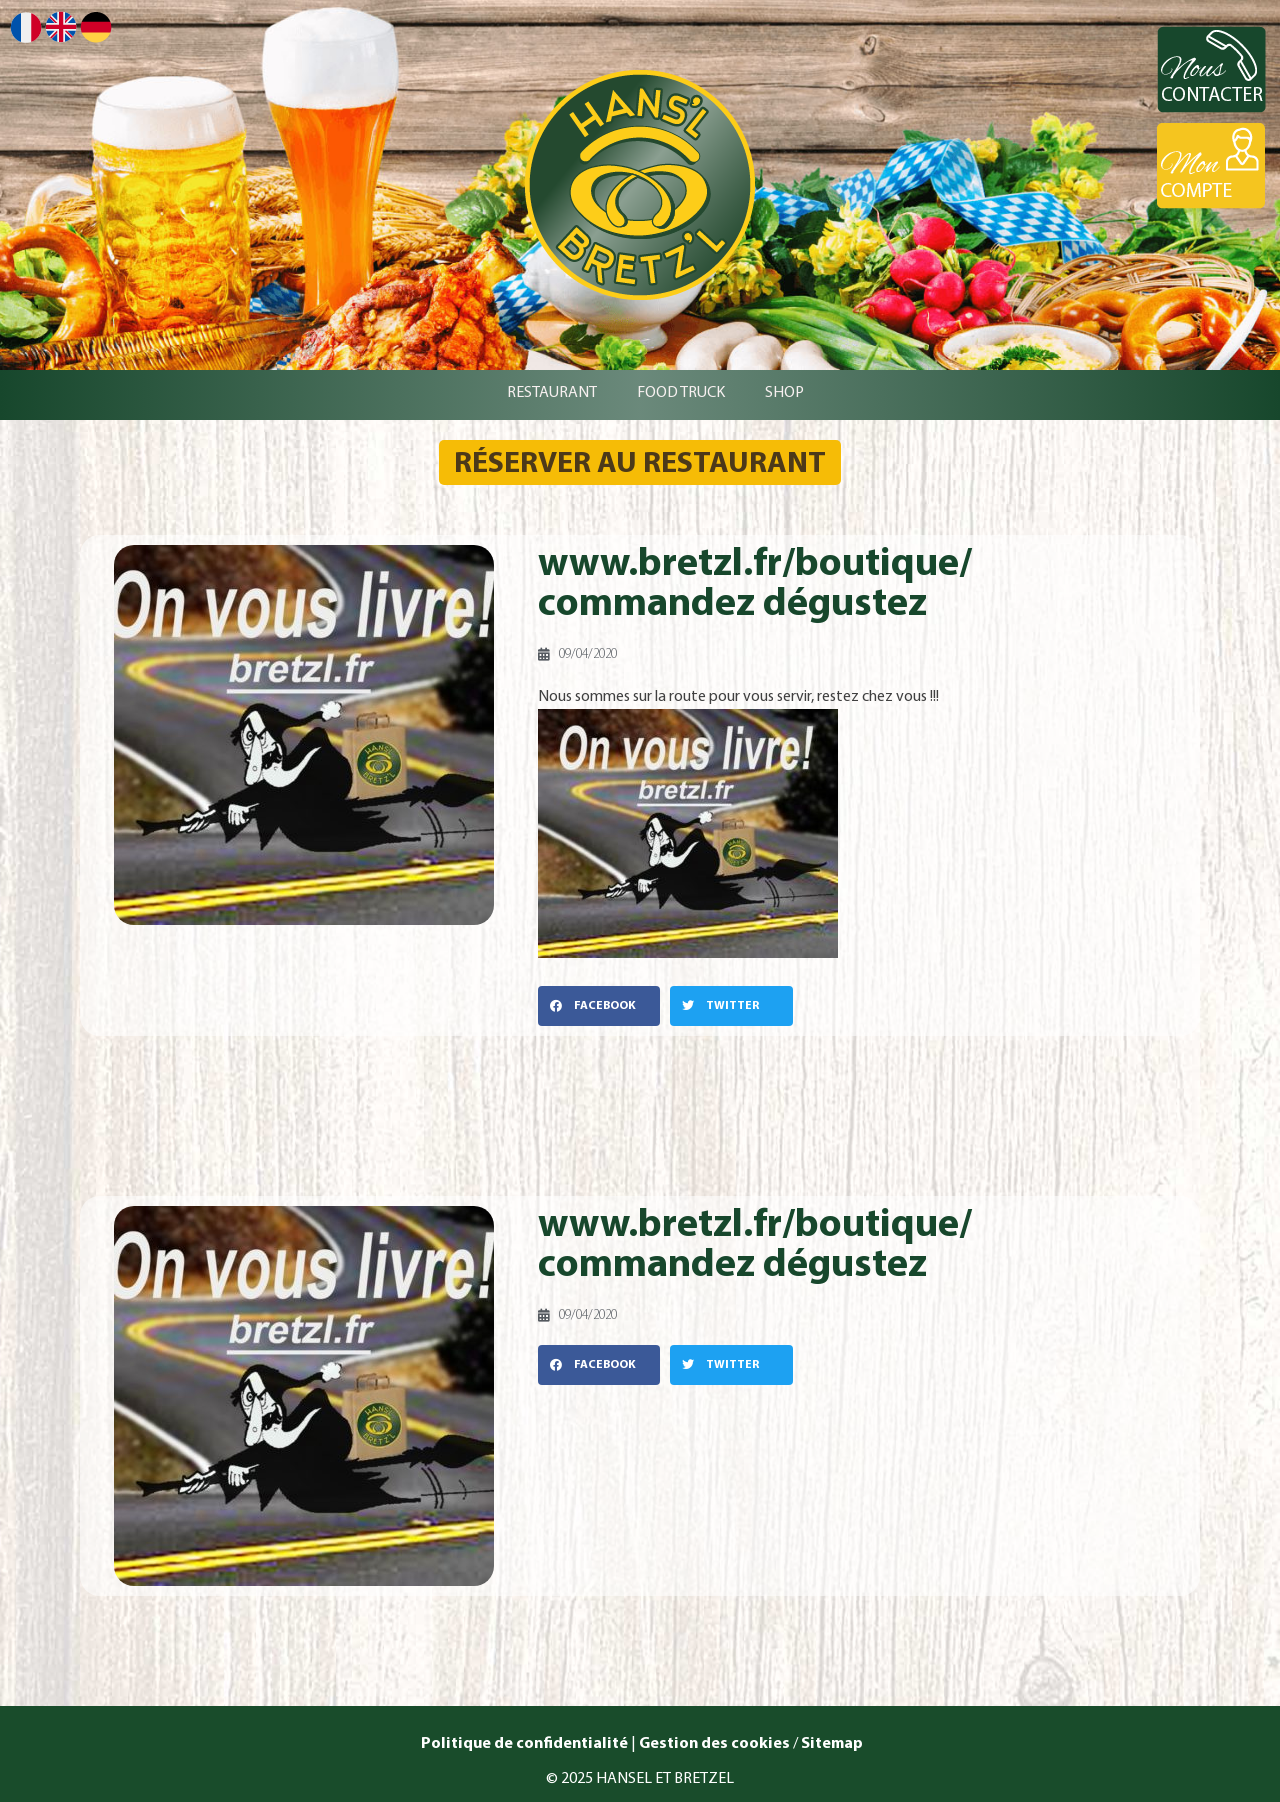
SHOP (784, 393)
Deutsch (96, 27)
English (61, 26)
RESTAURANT (552, 393)
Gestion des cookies (714, 1744)
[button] (599, 1006)
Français (26, 27)
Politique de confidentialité (523, 1744)
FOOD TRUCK (681, 393)
